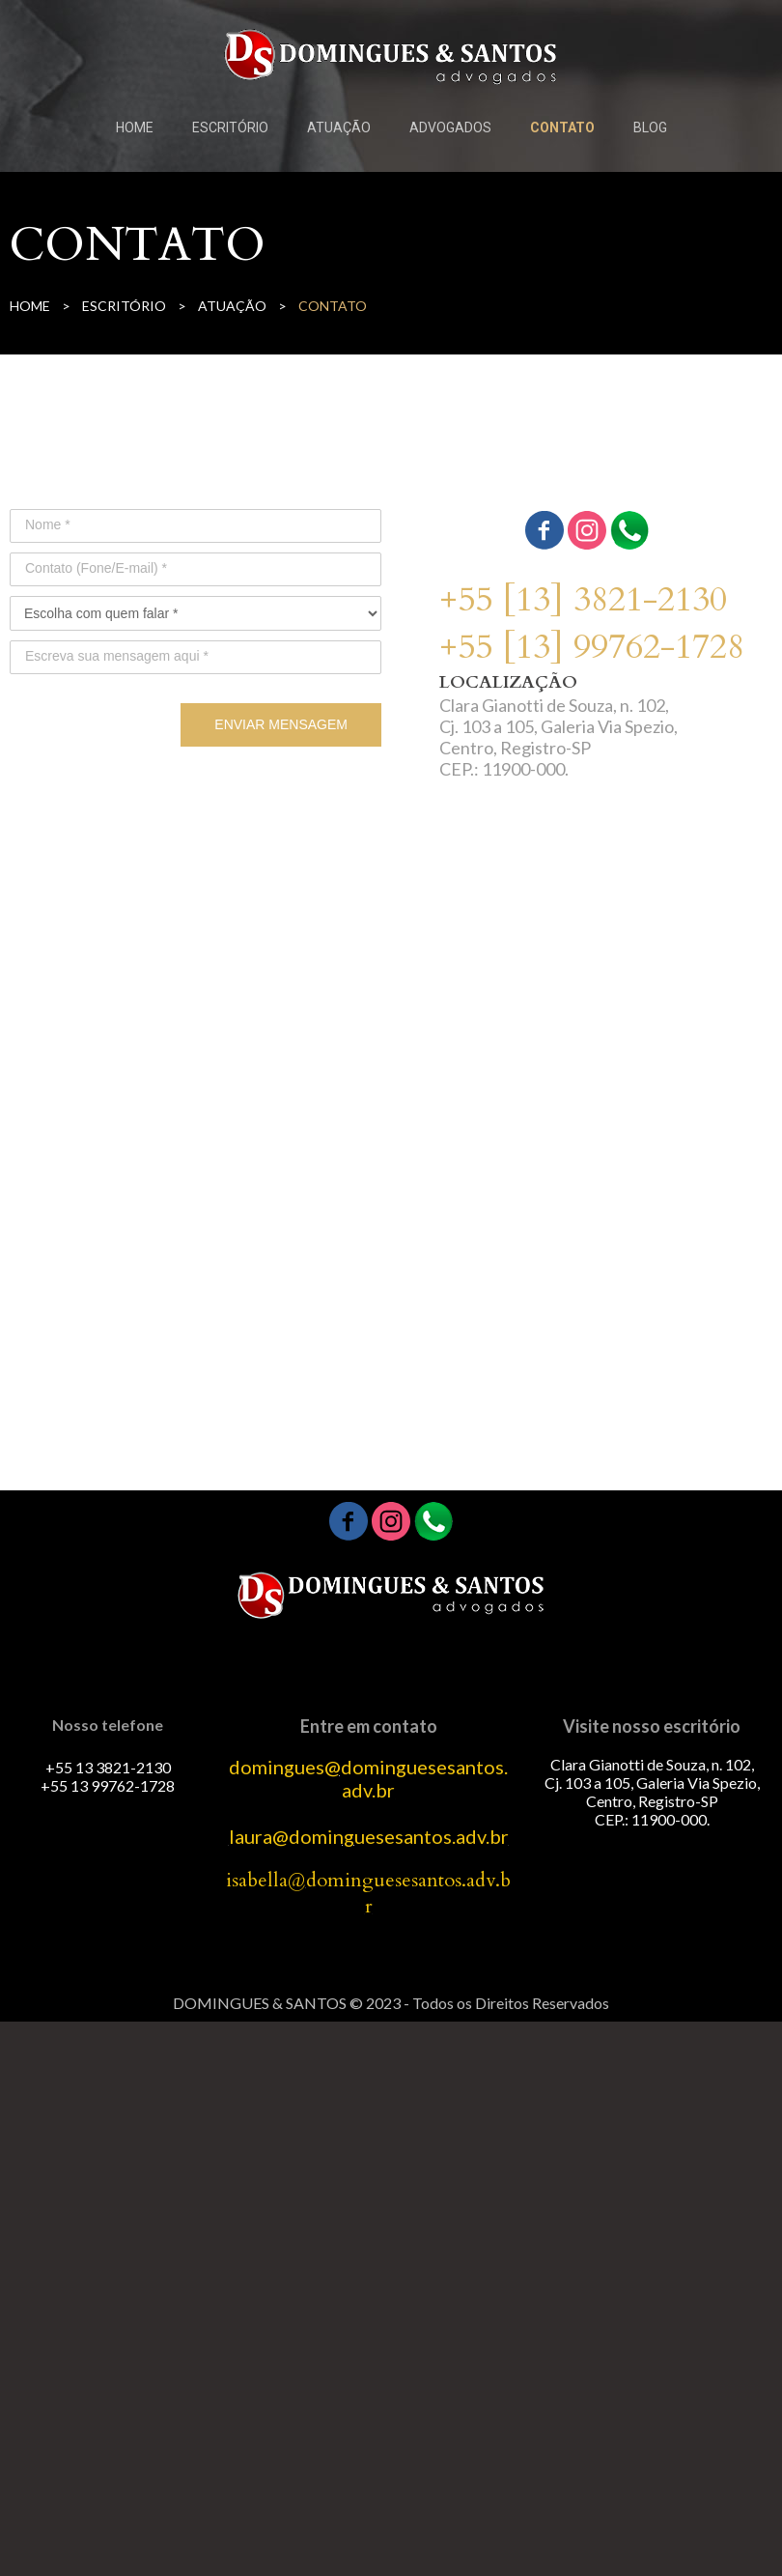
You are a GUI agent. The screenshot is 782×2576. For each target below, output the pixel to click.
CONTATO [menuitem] (562, 127)
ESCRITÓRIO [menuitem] (230, 127)
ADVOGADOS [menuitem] (450, 127)
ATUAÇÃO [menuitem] (339, 127)
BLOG (650, 127)
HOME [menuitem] (135, 127)
